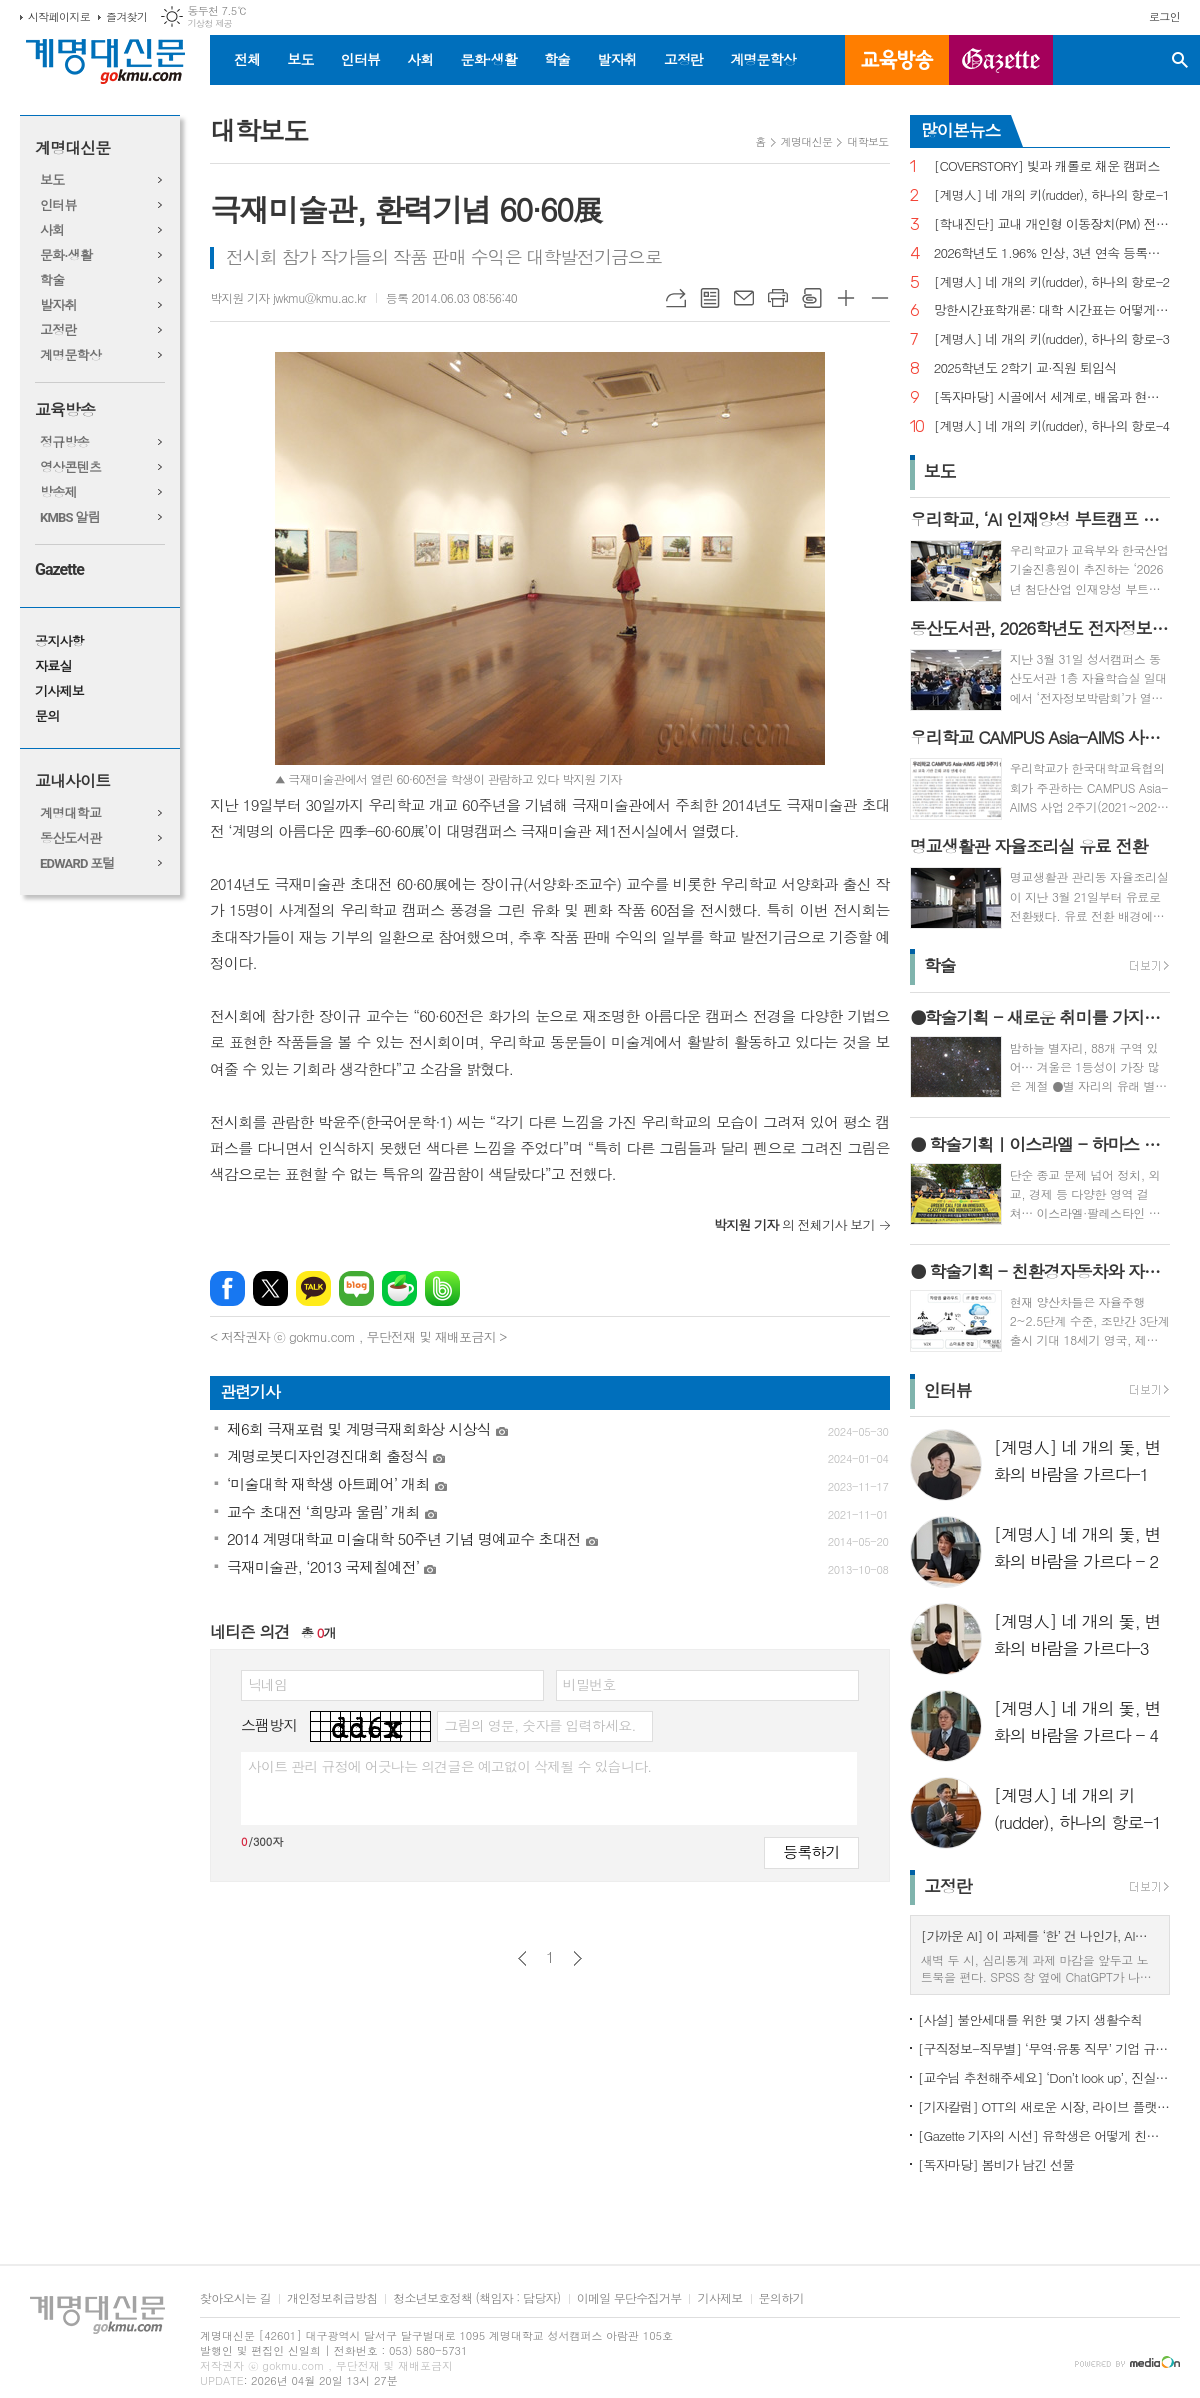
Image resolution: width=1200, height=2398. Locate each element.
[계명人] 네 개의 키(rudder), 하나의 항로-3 (1052, 339)
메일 (744, 298)
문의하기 (781, 2298)
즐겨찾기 (126, 16)
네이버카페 (399, 1288)
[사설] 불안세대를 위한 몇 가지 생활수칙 (1030, 2019)
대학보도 (867, 141)
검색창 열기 (1180, 60)
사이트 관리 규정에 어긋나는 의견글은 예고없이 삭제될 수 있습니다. (450, 1766)
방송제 (58, 492)
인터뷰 (360, 59)
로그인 (1164, 16)
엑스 (270, 1288)
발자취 (616, 59)
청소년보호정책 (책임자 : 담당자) (476, 2298)
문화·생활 (488, 59)
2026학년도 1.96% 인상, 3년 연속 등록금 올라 (1052, 253)
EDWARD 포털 (77, 863)
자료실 (53, 666)
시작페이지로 (59, 16)
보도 (300, 59)
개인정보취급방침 (332, 2298)
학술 (557, 59)
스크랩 (812, 298)
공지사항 (59, 641)
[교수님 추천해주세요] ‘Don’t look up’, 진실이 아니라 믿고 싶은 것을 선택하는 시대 (1044, 2077)
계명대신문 (72, 148)
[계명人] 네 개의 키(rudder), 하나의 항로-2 (1052, 282)
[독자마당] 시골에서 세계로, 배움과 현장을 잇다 (1052, 397)
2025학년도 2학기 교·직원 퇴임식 (1025, 368)
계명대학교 (70, 813)
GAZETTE (1001, 60)
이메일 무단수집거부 (629, 2298)
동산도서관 (70, 838)
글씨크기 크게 (846, 298)
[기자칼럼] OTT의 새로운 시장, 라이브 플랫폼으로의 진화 (1044, 2106)
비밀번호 (589, 1684)
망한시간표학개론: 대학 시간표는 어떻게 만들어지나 (1052, 310)
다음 (577, 1958)
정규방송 (64, 442)
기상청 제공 (209, 23)
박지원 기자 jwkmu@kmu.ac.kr (288, 297)
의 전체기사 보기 (794, 1224)
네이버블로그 (356, 1288)
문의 (47, 716)
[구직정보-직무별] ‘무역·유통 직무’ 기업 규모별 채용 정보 (1044, 2048)
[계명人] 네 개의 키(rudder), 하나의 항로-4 (1052, 426)
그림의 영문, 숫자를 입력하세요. (539, 1725)
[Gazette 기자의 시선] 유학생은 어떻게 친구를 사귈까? (1044, 2135)
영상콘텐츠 (70, 467)
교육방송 (897, 60)
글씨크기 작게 (880, 298)
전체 (247, 59)
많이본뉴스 (961, 130)
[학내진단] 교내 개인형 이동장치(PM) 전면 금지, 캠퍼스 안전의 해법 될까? (1052, 224)
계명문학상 (763, 59)
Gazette (59, 569)
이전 (522, 1958)
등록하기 (811, 1851)
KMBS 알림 (70, 517)
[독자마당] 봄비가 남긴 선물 (996, 2164)
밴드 (442, 1288)
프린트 (778, 298)
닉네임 (267, 1684)
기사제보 (59, 691)
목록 (710, 298)
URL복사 (676, 298)
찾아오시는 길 (235, 2298)
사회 (420, 59)
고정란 (683, 59)
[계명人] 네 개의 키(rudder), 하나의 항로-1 (1052, 195)
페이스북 (227, 1288)
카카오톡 (313, 1288)
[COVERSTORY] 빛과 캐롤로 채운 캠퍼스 (1047, 166)
